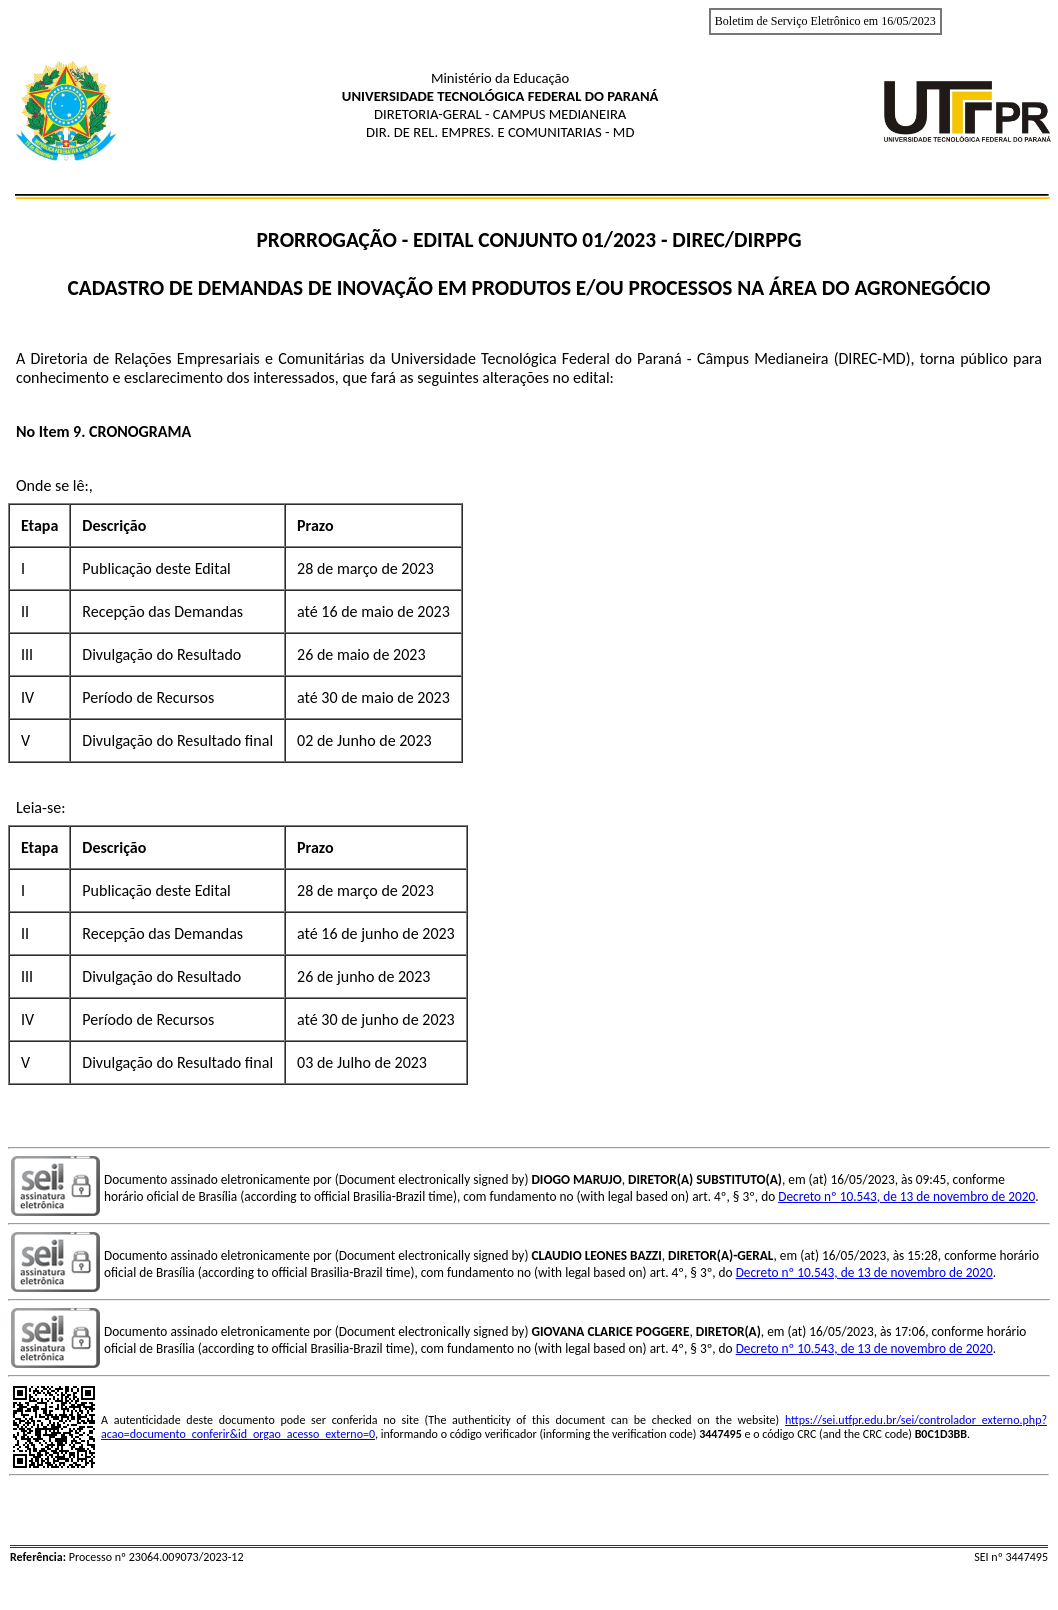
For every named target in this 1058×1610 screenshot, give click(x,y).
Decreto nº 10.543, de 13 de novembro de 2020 (906, 1196)
